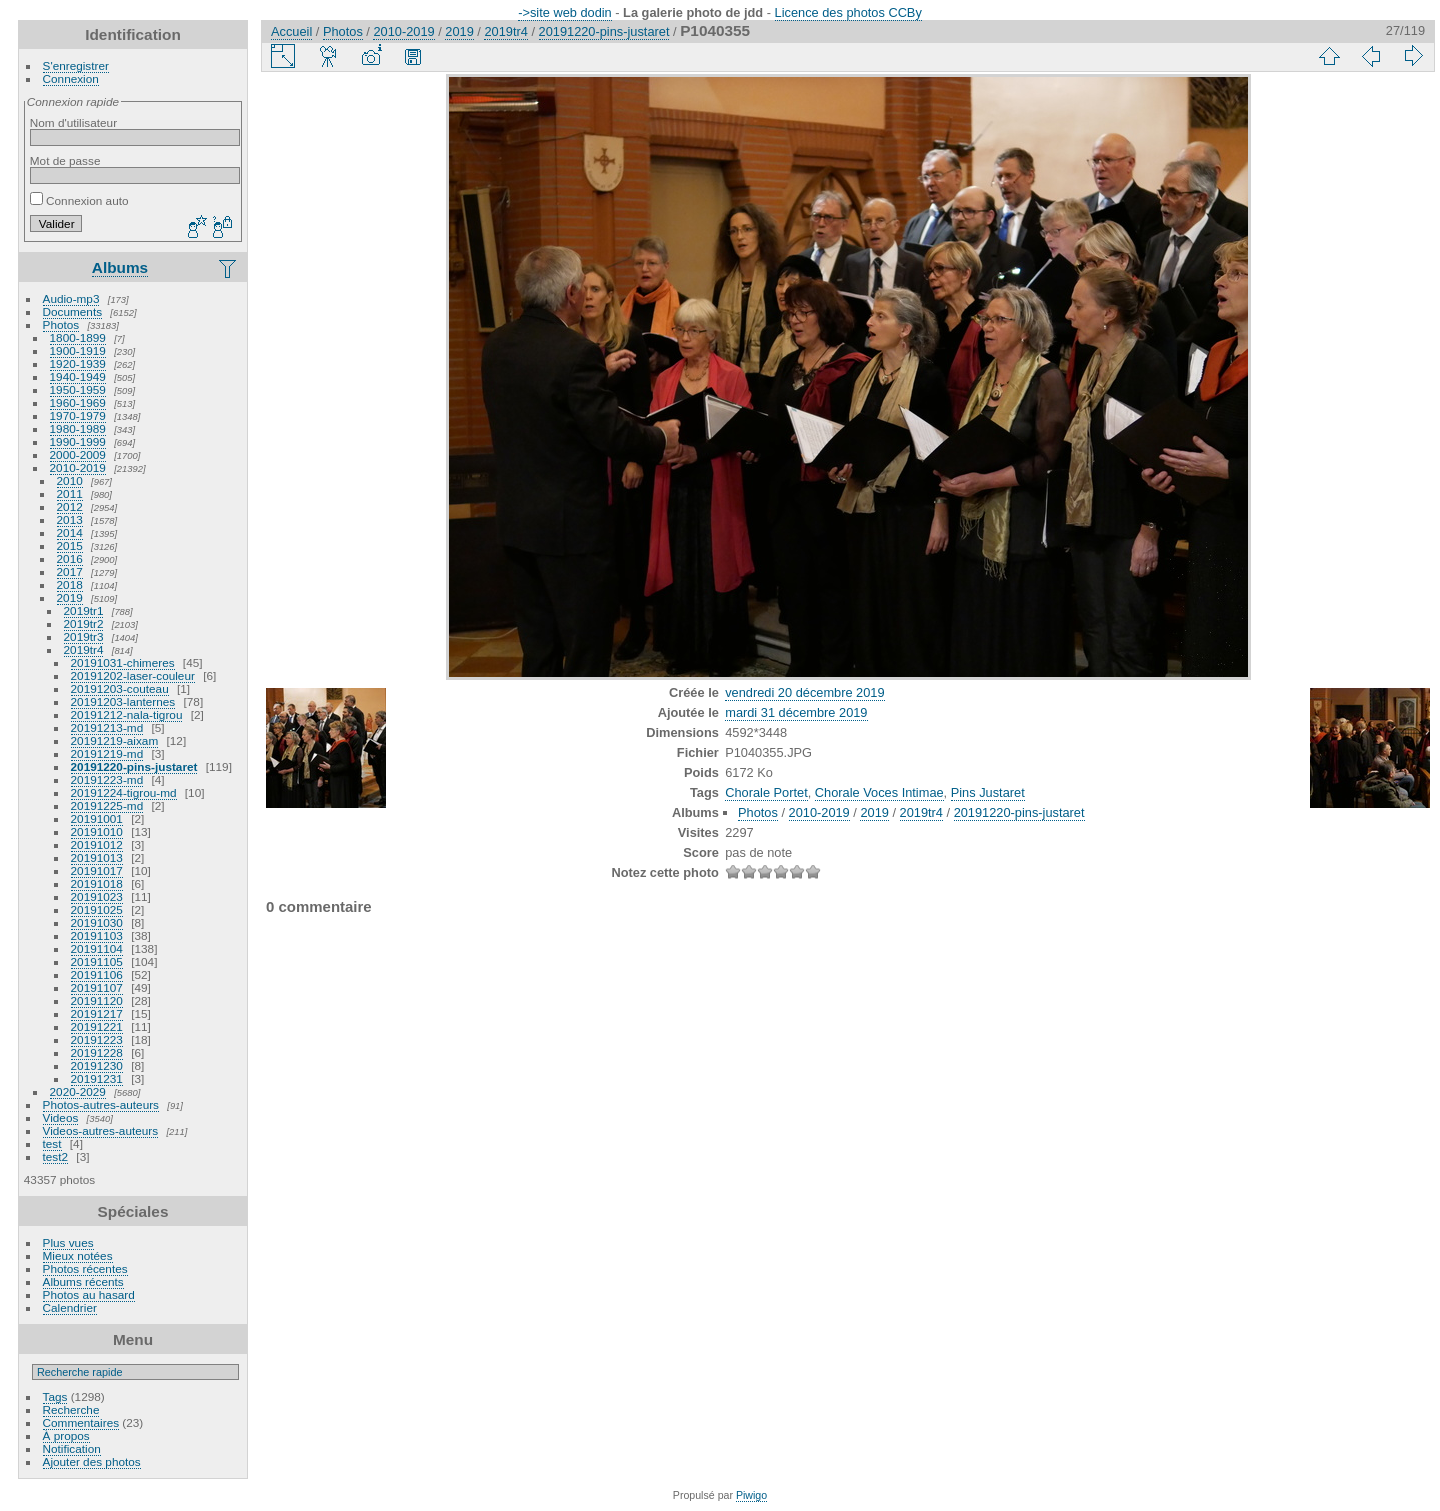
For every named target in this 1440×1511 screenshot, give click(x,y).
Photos (61, 324)
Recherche (71, 1409)
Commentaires (81, 1422)
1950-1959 (78, 389)
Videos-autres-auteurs (101, 1130)
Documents (73, 311)
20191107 (97, 987)
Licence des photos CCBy (848, 12)
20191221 (97, 1026)
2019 (70, 597)
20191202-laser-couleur (133, 675)
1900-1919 (78, 350)
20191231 (97, 1078)
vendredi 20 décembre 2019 (804, 692)
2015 (70, 545)
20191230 (97, 1065)
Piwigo (751, 1495)
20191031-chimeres (123, 662)
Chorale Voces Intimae (879, 792)
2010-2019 (78, 467)
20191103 (97, 935)
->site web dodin (565, 12)
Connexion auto (79, 200)
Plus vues (68, 1242)
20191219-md (107, 753)
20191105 (97, 961)
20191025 (97, 909)
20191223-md (107, 779)
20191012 (97, 844)
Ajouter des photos (92, 1461)
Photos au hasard (89, 1294)
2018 (70, 584)
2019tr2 (84, 623)
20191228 (97, 1052)
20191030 (97, 922)
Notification (72, 1448)
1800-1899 (78, 337)
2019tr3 (84, 636)
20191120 (97, 1000)
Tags (55, 1396)
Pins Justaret (988, 792)
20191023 (97, 896)
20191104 (97, 948)
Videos (61, 1117)
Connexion (71, 78)
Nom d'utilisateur (73, 122)
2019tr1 (84, 610)
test (52, 1143)
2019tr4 (84, 649)
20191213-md (107, 727)
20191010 (97, 831)
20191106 (97, 974)
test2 (56, 1156)
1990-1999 (78, 441)
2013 (70, 519)
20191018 (97, 883)
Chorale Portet (766, 792)
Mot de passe (65, 160)
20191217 (97, 1013)
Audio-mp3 (71, 298)
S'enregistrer (76, 65)
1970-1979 (78, 415)
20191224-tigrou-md (124, 792)
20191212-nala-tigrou (127, 714)
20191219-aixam (115, 740)
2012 (70, 506)
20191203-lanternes (123, 701)
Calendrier (70, 1307)
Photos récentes (85, 1268)
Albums (120, 267)
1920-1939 (78, 363)
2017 (70, 571)
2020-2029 (78, 1091)
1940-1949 (78, 376)
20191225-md (107, 805)
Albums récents (83, 1281)
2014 (70, 532)
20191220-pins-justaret (134, 766)
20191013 (97, 857)
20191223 (97, 1039)
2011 (70, 493)
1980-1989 (78, 428)
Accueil (291, 31)
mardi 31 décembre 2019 (796, 712)
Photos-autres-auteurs (101, 1104)
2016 (70, 558)
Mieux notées (78, 1255)
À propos (66, 1435)
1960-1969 (78, 402)
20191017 (97, 870)
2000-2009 (78, 454)
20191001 (97, 818)
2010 (70, 480)
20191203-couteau (120, 688)
